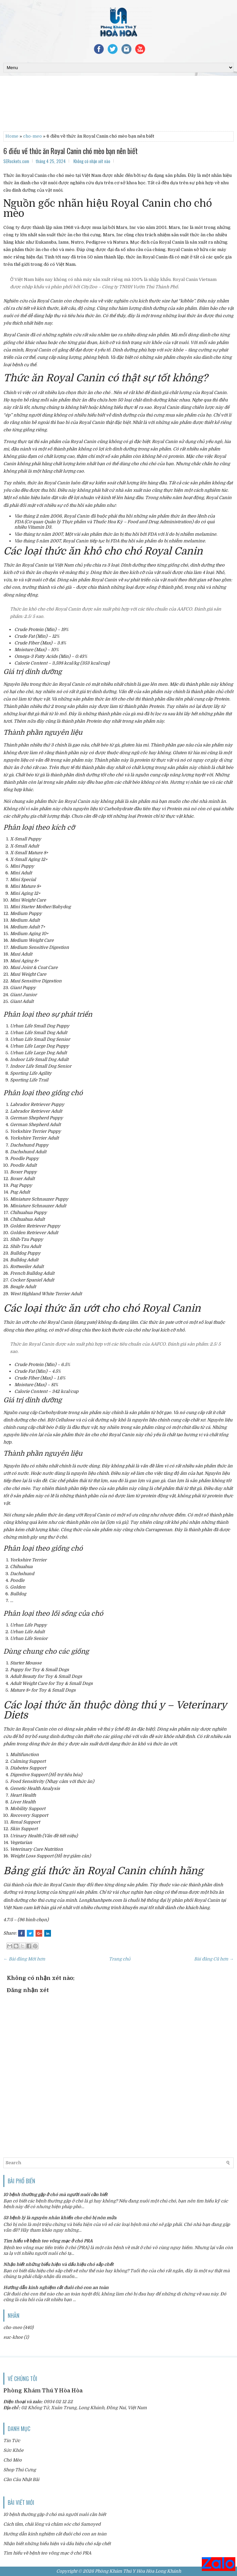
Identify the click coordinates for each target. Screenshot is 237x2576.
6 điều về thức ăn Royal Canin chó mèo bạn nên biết (70, 151)
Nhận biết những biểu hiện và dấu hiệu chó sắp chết (58, 2264)
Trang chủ (119, 1958)
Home (11, 136)
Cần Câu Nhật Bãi (21, 2479)
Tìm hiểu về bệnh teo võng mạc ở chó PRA (48, 2240)
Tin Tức (11, 2440)
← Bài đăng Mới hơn (24, 1958)
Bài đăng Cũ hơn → (214, 1958)
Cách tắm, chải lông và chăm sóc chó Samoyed (52, 2524)
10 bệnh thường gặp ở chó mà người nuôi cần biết (55, 2194)
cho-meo (32, 136)
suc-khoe (13, 2337)
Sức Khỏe (13, 2450)
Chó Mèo (12, 2460)
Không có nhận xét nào (91, 161)
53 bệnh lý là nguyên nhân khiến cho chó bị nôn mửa (59, 2217)
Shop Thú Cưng (19, 2469)
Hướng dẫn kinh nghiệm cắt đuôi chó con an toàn (56, 2287)
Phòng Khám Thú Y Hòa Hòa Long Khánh (138, 2571)
